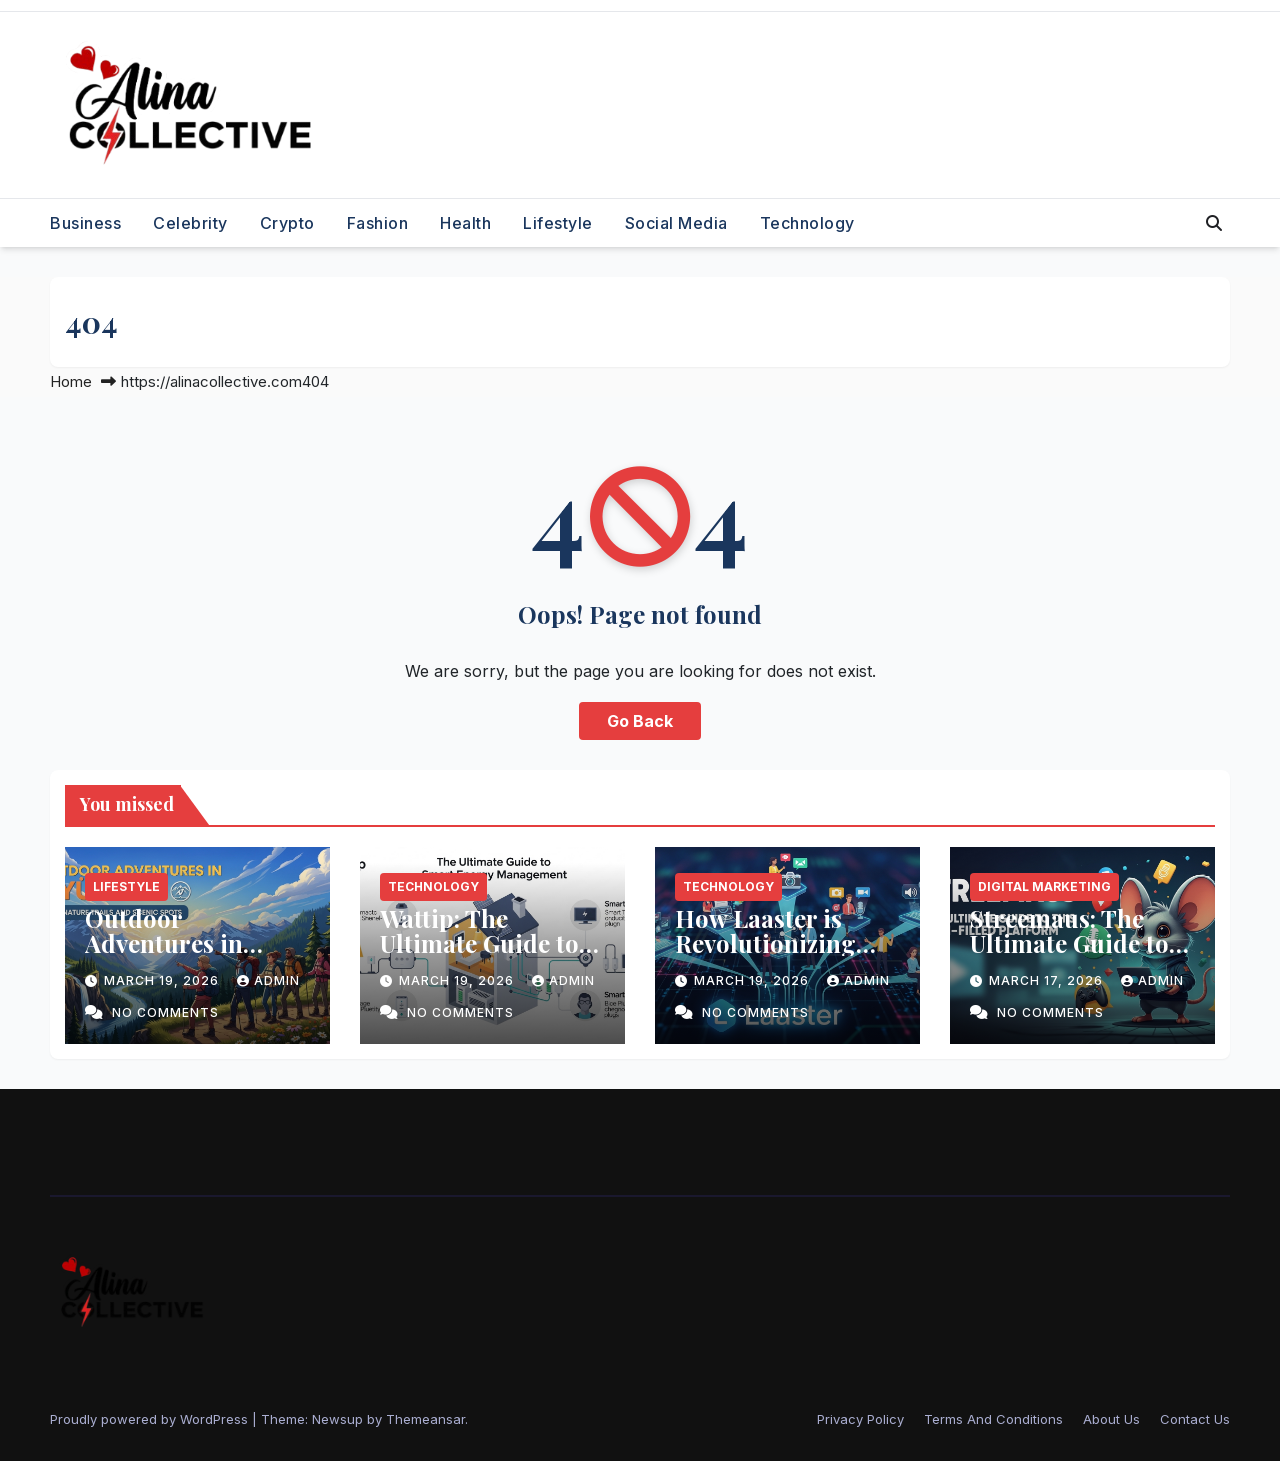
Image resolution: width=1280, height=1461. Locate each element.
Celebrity (190, 223)
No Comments (165, 1012)
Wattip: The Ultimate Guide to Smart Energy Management (479, 955)
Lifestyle (558, 223)
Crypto (287, 223)
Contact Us (1195, 1419)
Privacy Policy (860, 1419)
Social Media (676, 223)
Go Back (640, 721)
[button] (1214, 223)
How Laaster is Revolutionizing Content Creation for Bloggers (773, 955)
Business (85, 223)
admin (268, 980)
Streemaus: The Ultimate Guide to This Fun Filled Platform (1069, 955)
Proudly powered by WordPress (151, 1419)
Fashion (378, 223)
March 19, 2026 (163, 980)
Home (71, 381)
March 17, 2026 (1048, 980)
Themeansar (425, 1419)
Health (465, 223)
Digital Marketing (1044, 886)
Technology (807, 223)
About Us (1111, 1419)
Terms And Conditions (993, 1419)
